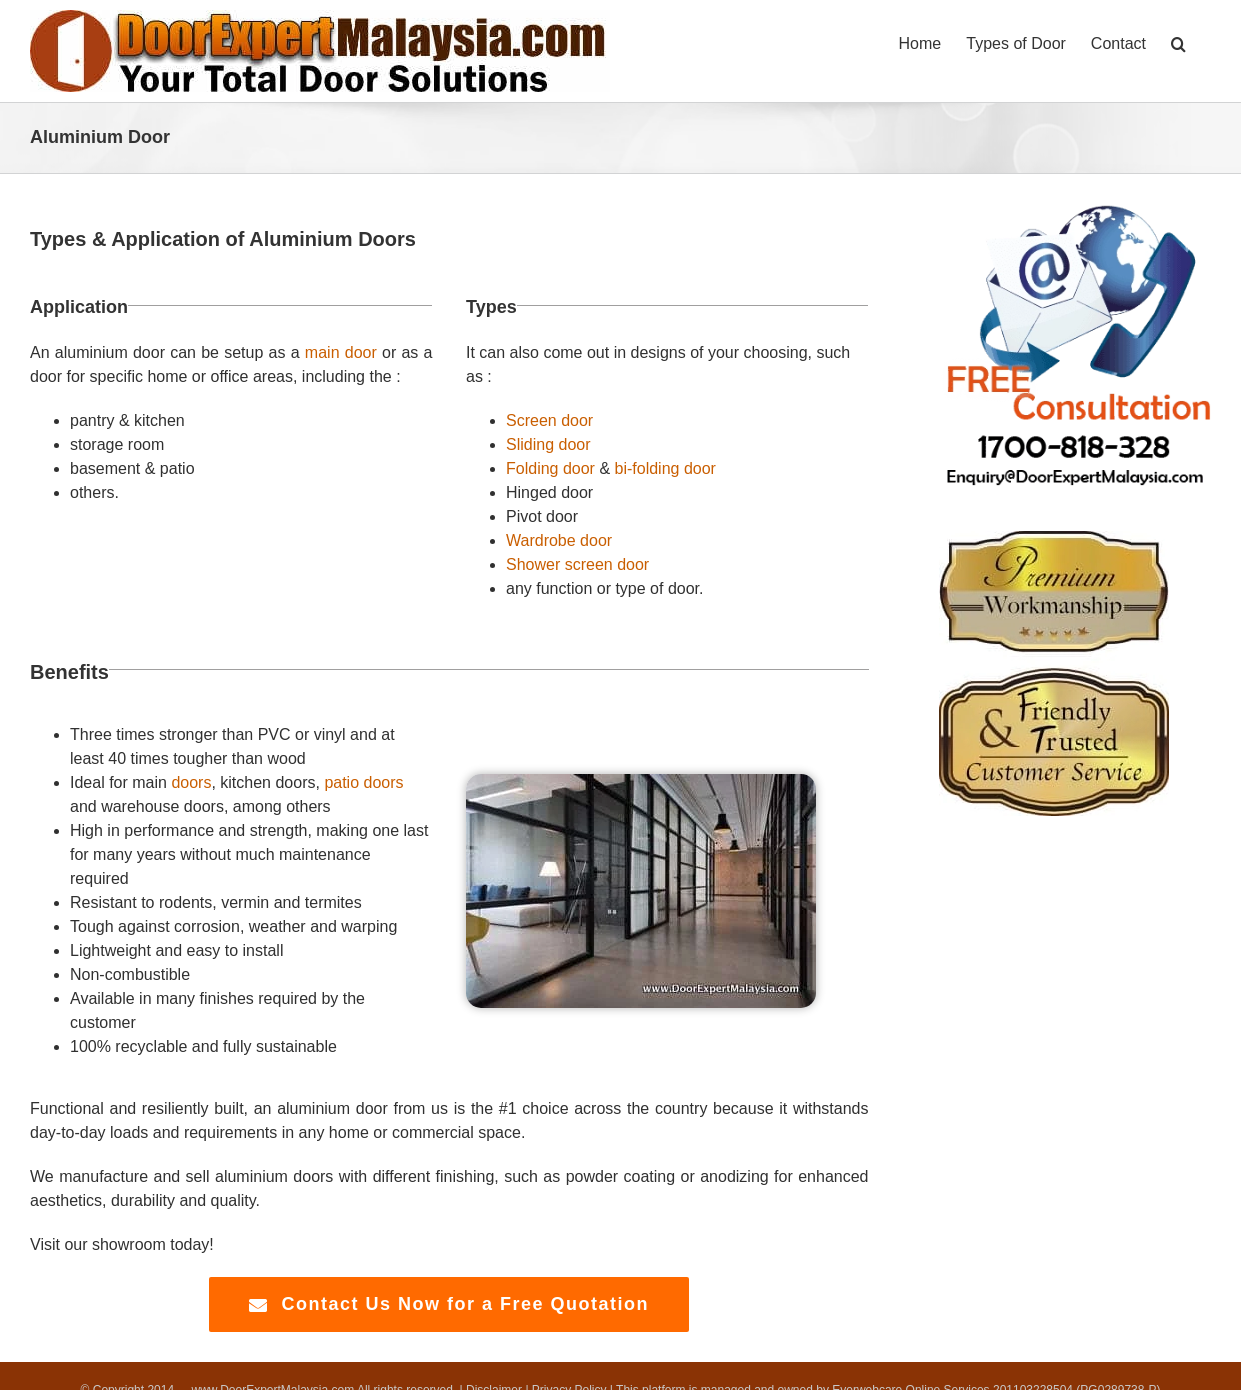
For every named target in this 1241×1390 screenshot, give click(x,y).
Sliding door (548, 444)
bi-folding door (665, 468)
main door (341, 352)
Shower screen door (577, 564)
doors (191, 782)
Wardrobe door (559, 540)
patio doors (363, 782)
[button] (1178, 42)
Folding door (550, 468)
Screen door (549, 420)
